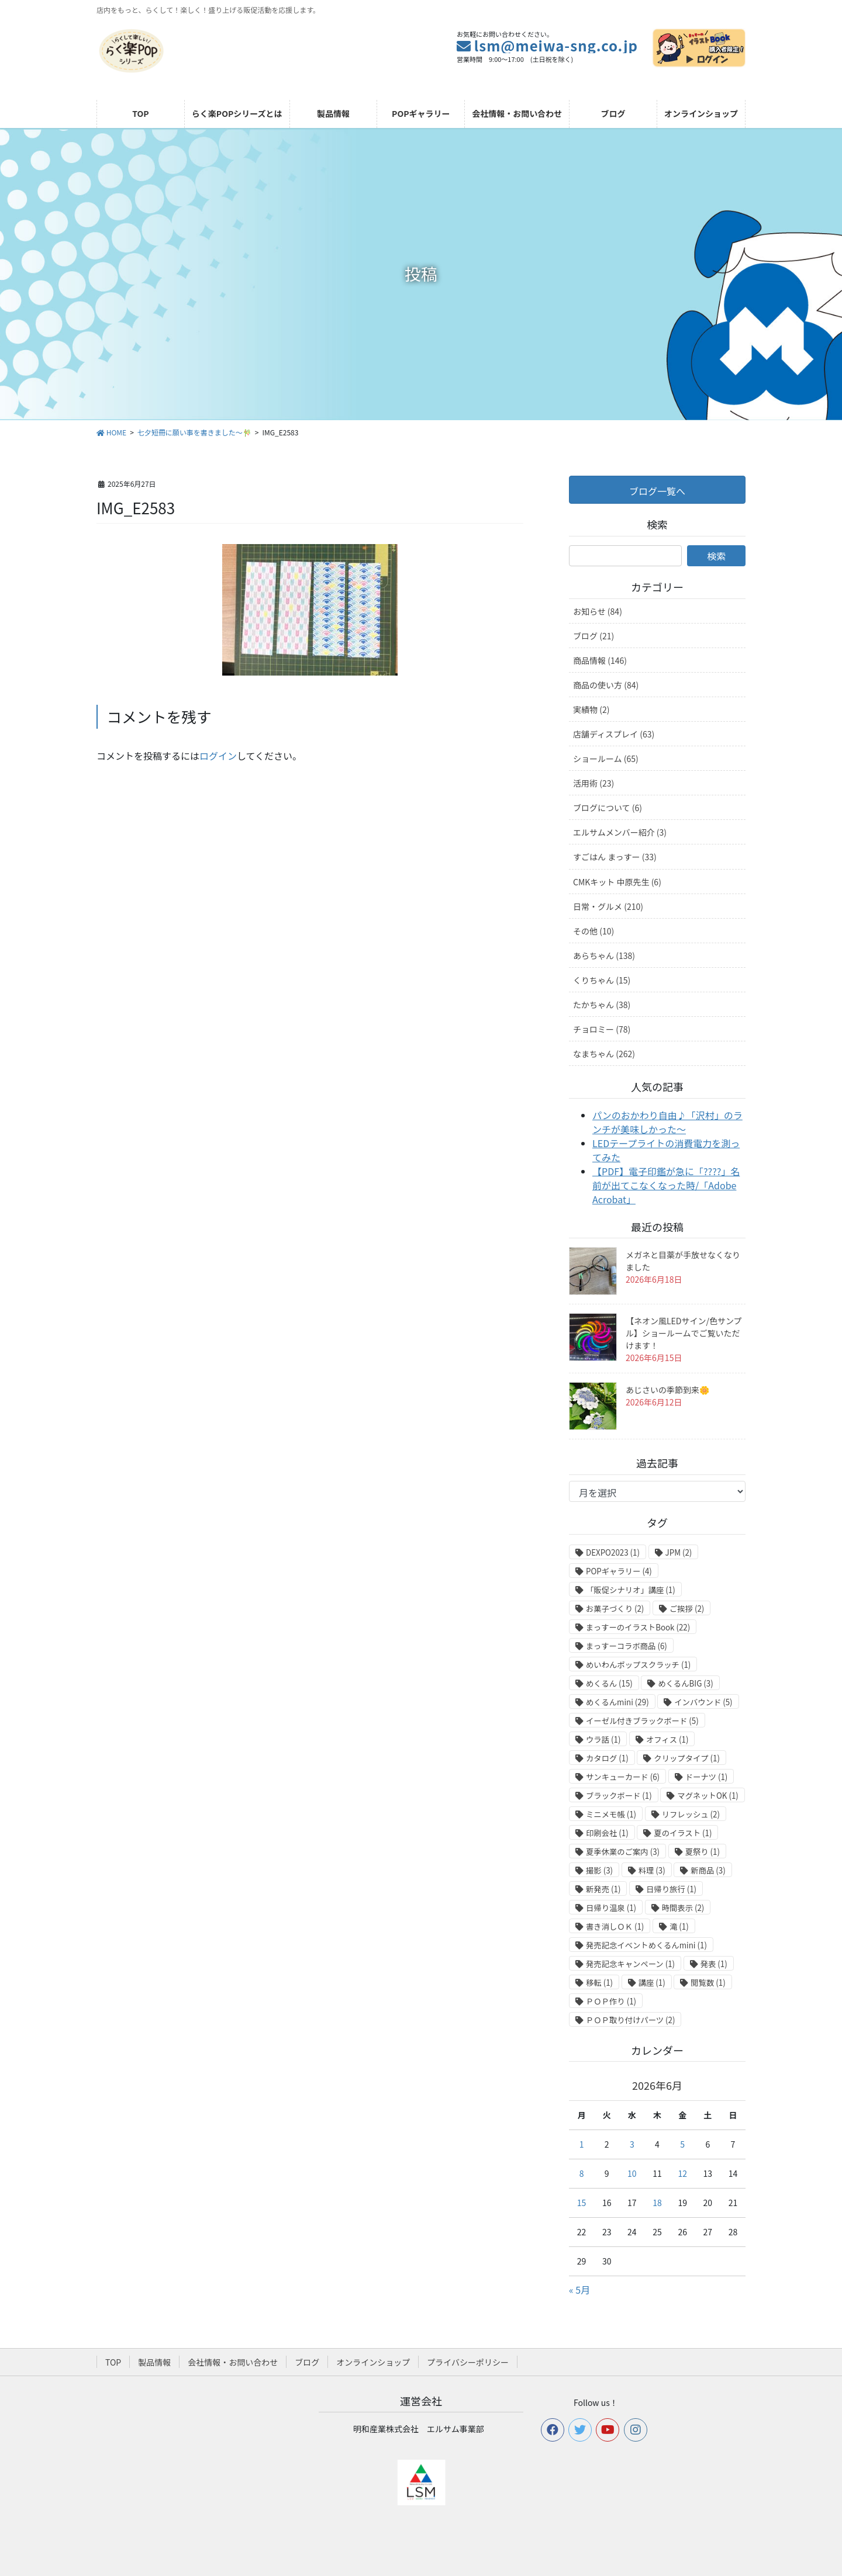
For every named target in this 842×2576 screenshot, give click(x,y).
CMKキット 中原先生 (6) (617, 882)
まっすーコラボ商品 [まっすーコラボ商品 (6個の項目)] (626, 1645)
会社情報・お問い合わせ (233, 2362)
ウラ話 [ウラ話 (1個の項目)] (603, 1739)
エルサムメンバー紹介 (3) (620, 832)
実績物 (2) (591, 709)
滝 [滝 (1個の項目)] (679, 1926)
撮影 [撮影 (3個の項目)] (599, 1870)
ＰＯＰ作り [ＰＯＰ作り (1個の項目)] (611, 2001)
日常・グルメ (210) (608, 906)
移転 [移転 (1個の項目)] (599, 1982)
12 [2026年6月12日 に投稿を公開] (682, 2173)
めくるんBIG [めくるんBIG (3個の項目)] (685, 1683)
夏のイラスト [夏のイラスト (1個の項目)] (683, 1832)
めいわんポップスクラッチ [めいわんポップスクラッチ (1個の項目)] (638, 1664)
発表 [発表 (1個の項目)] (713, 1963)
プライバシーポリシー (468, 2362)
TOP (113, 2362)
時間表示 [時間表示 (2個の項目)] (683, 1907)
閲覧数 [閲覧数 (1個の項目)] (708, 1982)
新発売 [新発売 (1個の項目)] (603, 1889)
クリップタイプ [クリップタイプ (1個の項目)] (687, 1758)
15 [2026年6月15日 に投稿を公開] (581, 2202)
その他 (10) (593, 931)
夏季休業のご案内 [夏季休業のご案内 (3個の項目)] (623, 1851)
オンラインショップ (373, 2362)
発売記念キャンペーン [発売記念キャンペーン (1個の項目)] (630, 1963)
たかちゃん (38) (601, 1004)
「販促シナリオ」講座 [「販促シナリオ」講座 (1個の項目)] (630, 1589)
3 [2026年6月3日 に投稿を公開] (632, 2144)
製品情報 (154, 2362)
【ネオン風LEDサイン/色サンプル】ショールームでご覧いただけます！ (684, 1333)
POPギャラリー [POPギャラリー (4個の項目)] (619, 1571)
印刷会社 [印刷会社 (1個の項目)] (607, 1832)
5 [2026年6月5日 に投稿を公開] (682, 2144)
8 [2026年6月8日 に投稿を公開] (581, 2173)
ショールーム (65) (606, 758)
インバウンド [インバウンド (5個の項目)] (703, 1702)
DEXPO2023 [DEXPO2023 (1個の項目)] (613, 1552)
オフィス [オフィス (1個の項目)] (667, 1739)
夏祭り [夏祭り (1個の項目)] (702, 1851)
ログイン (218, 756)
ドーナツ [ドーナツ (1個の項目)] (706, 1776)
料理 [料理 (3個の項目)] (652, 1870)
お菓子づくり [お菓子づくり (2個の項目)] (615, 1608)
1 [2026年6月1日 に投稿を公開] (581, 2144)
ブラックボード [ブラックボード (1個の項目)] (619, 1795)
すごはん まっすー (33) (615, 857)
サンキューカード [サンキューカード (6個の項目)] (623, 1776)
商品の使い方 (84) (606, 685)
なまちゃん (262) (604, 1054)
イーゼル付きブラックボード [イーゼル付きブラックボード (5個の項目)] (642, 1720)
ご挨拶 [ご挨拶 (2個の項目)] (687, 1608)
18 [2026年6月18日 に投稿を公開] (657, 2202)
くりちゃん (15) (601, 980)
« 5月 (579, 2290)
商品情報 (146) (600, 660)
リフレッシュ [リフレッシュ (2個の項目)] (691, 1814)
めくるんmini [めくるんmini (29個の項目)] (617, 1702)
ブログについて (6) (607, 807)
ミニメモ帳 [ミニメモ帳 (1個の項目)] (611, 1814)
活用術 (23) (593, 783)
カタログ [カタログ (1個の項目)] (607, 1758)
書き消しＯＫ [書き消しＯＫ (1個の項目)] (615, 1926)
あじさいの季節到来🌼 (667, 1390)
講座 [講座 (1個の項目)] (652, 1982)
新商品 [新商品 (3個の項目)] (708, 1870)
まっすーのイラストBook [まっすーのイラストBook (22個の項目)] (638, 1627)
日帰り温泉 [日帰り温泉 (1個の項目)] (611, 1907)
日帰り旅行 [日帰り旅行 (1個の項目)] (671, 1889)
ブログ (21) (593, 636)
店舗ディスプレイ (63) (613, 734)
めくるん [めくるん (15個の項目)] (609, 1683)
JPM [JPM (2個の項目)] (678, 1552)
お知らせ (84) (597, 611)
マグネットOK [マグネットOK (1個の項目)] (708, 1795)
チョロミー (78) (601, 1029)
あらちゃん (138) (604, 955)
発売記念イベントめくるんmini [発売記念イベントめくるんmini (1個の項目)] (646, 1945)
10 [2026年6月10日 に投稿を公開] (632, 2173)
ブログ (307, 2362)
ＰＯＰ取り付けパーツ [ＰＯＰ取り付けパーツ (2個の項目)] (630, 2020)
